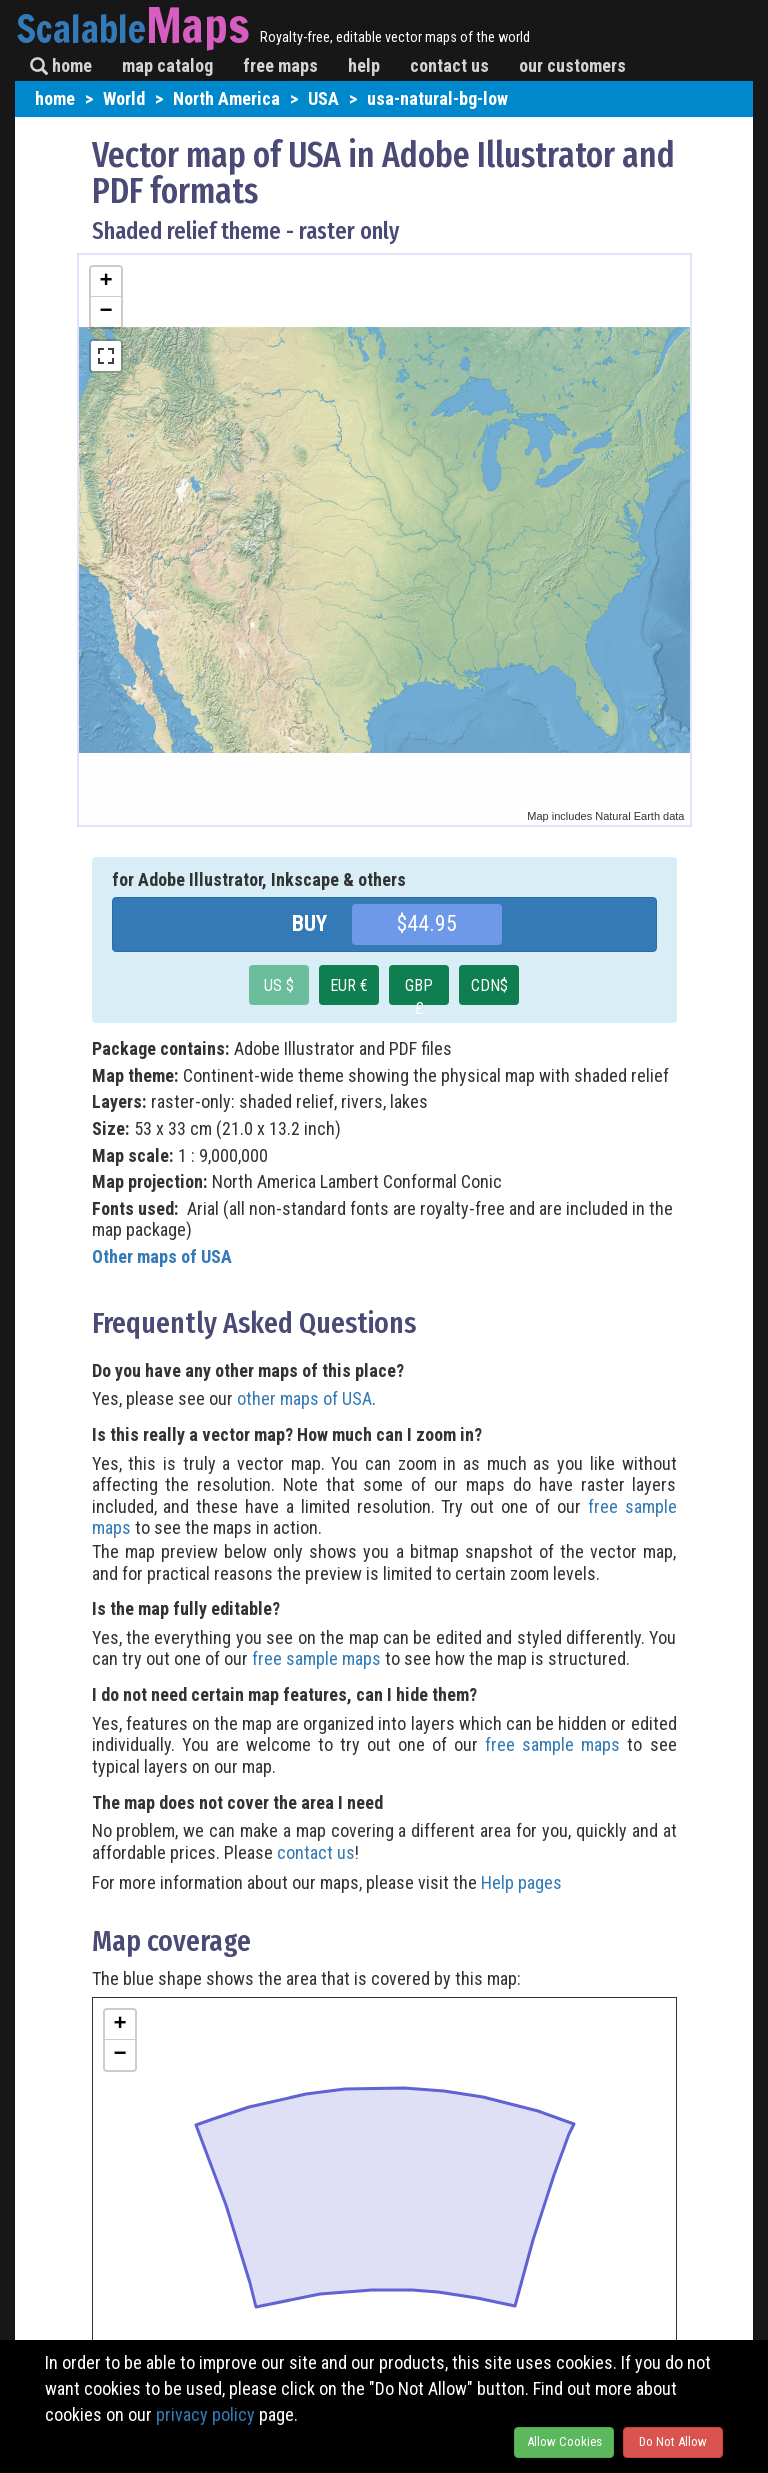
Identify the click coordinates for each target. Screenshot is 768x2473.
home (61, 65)
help (364, 65)
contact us (449, 65)
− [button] (105, 312)
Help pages (521, 1882)
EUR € (349, 985)
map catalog (167, 65)
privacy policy (205, 2414)
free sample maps (316, 1658)
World (124, 98)
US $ (279, 985)
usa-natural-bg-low (437, 98)
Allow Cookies (564, 2441)
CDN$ (489, 985)
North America (226, 98)
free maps (280, 65)
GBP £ (419, 990)
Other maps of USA (162, 1256)
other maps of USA (304, 1398)
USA (323, 98)
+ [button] (105, 282)
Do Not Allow (673, 2441)
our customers (572, 65)
